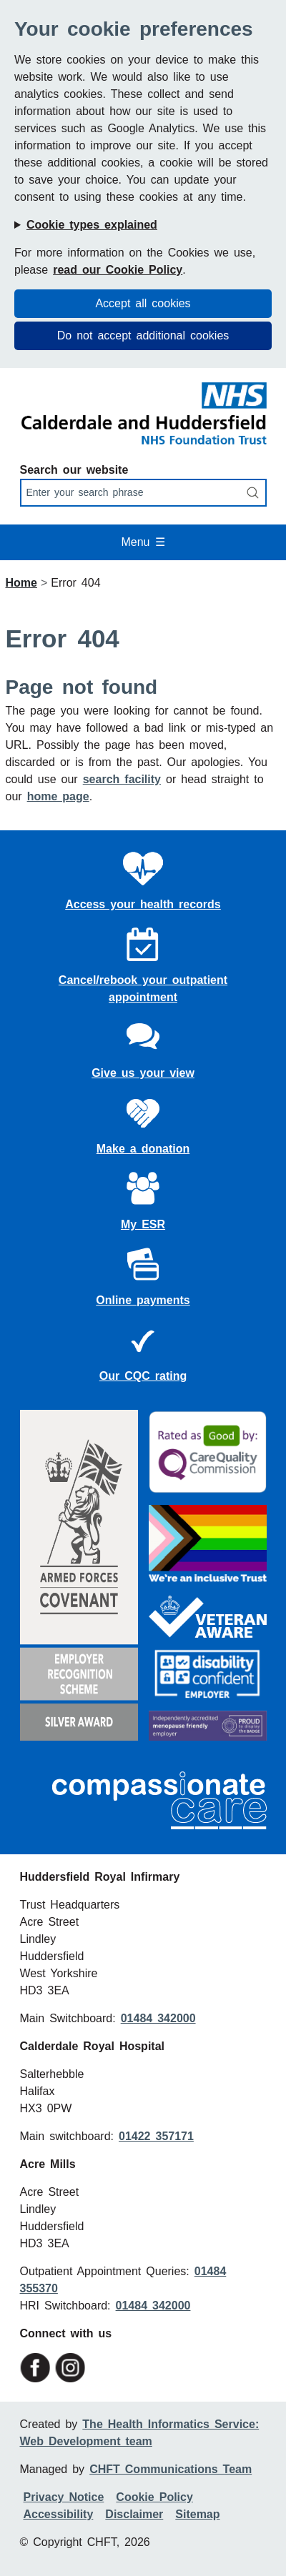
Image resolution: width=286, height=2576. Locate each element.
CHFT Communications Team (170, 2469)
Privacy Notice (64, 2497)
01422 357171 (156, 2136)
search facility (122, 779)
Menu (142, 542)
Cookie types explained (91, 225)
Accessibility (59, 2514)
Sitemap (197, 2514)
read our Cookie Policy (117, 270)
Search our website (74, 470)
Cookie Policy (154, 2497)
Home (21, 583)
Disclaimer (134, 2514)
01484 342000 (158, 2018)
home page (58, 796)
